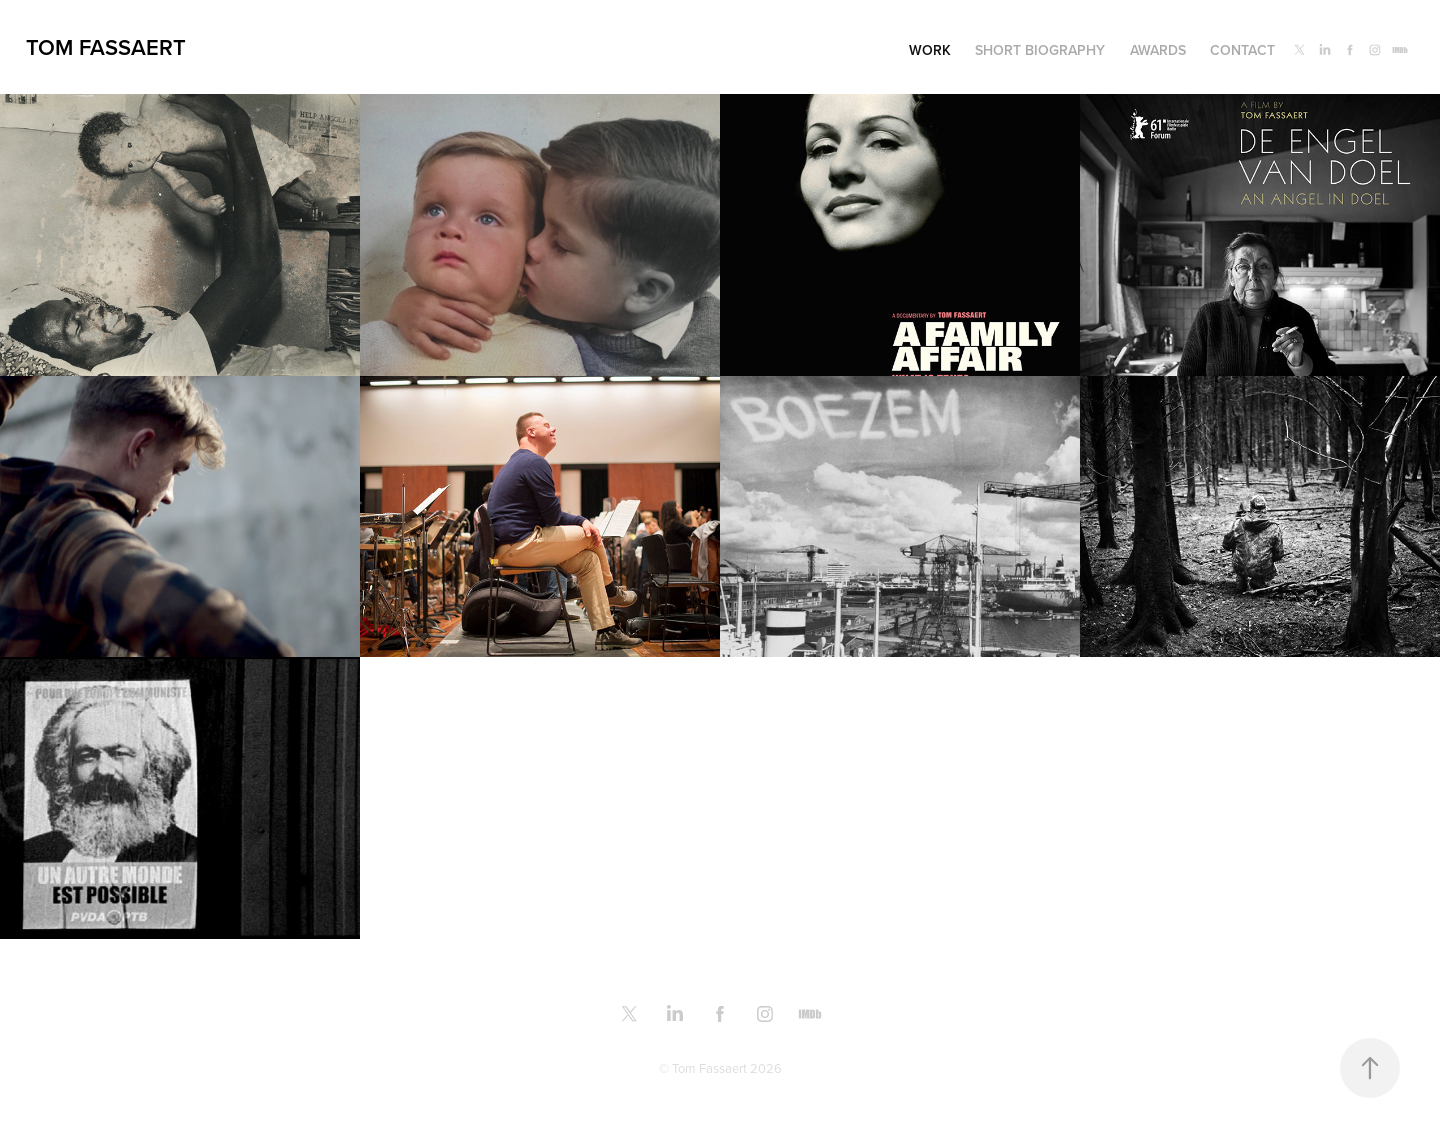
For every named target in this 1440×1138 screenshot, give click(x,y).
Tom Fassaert (106, 47)
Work (930, 50)
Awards (1158, 50)
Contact (1242, 50)
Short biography (1040, 50)
